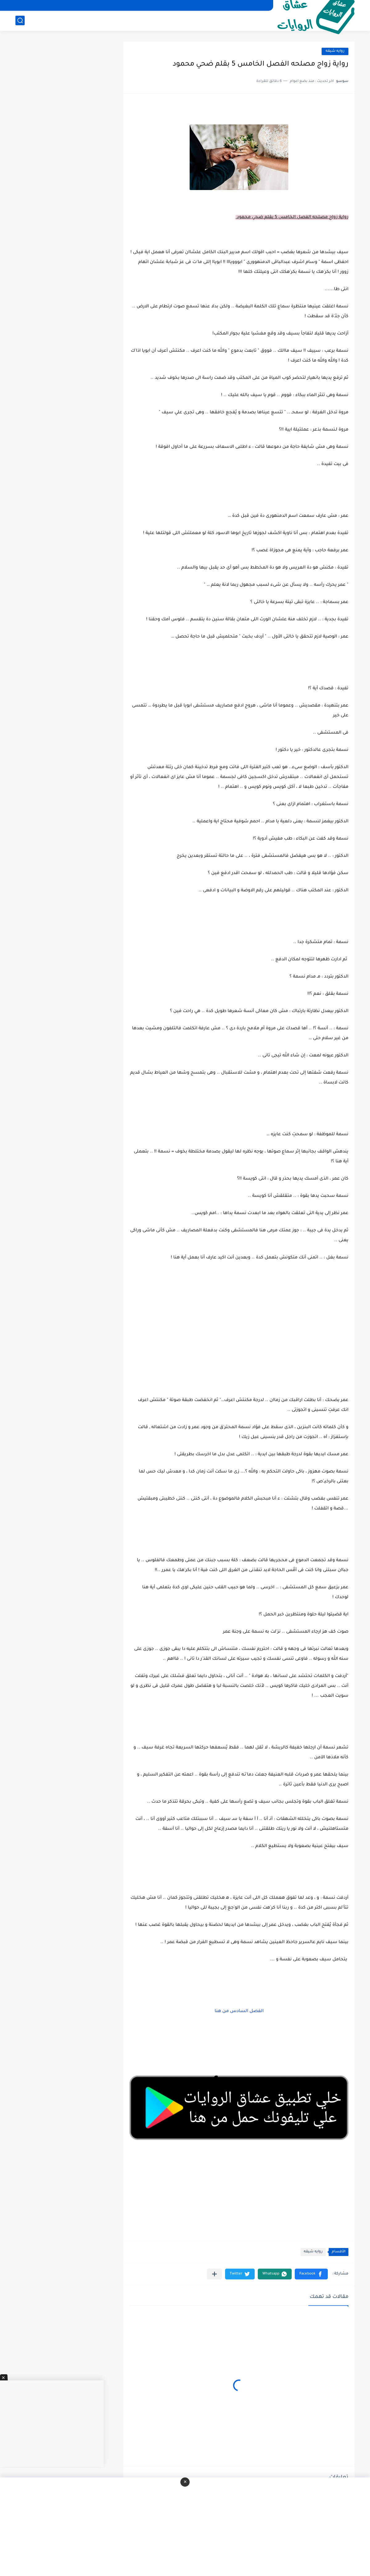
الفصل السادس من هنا (239, 2011)
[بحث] (20, 20)
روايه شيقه (335, 51)
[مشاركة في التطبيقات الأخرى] (214, 2274)
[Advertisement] (239, 1345)
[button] (311, 2274)
